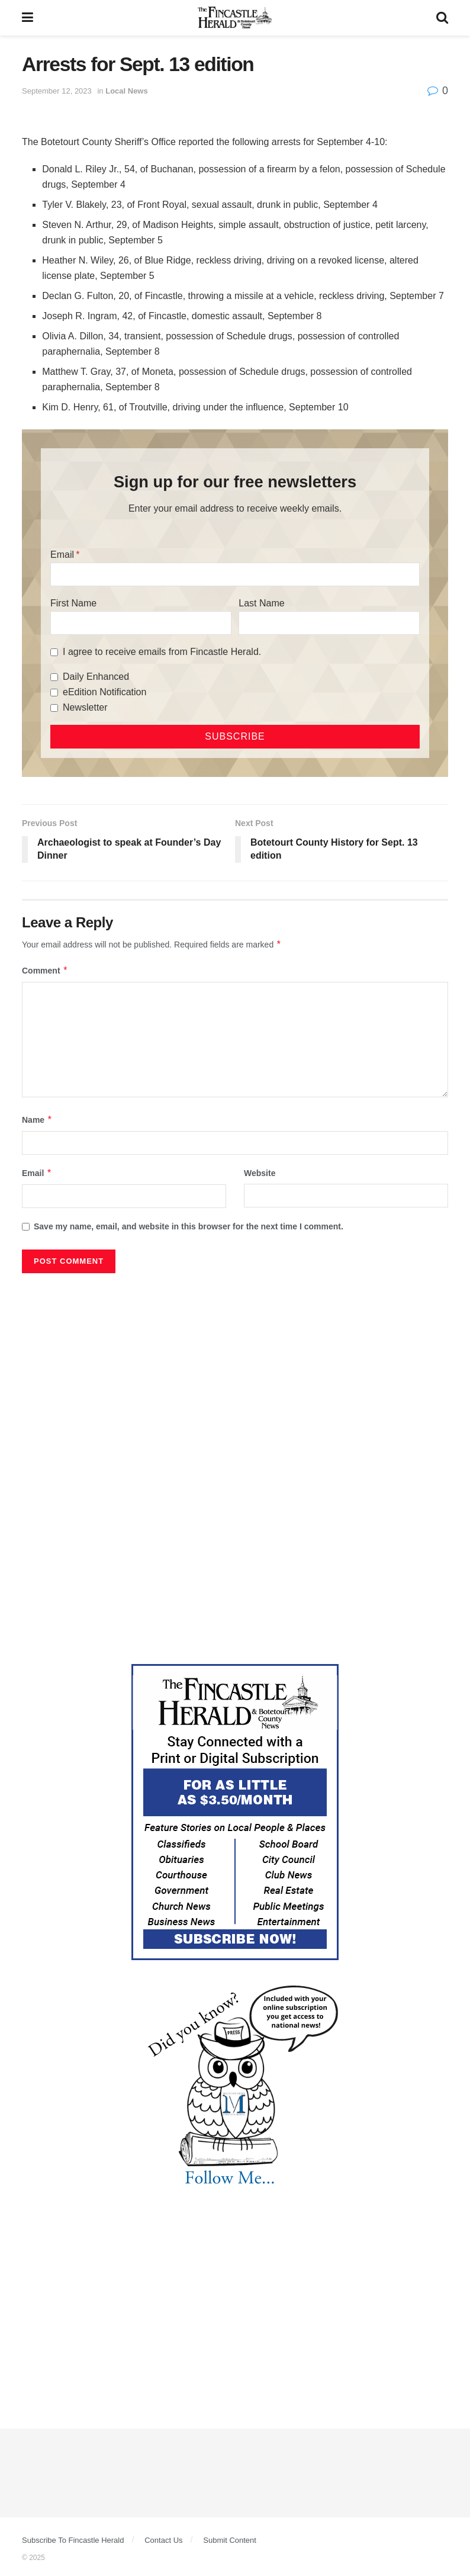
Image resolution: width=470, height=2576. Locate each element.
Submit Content (229, 2540)
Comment (45, 970)
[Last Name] (329, 623)
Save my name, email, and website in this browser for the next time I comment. (188, 1226)
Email (62, 555)
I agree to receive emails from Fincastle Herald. (162, 652)
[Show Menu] (27, 18)
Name (37, 1119)
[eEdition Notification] (54, 692)
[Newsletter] (54, 708)
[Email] (235, 574)
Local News (126, 90)
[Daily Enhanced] (54, 677)
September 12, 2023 (57, 90)
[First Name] (140, 623)
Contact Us (163, 2540)
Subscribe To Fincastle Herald (73, 2540)
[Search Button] (442, 18)
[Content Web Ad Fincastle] (235, 1811)
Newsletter (85, 707)
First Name (73, 603)
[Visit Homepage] (235, 18)
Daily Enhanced (96, 677)
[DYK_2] (235, 2086)
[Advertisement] (235, 1368)
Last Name (261, 603)
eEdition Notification (104, 692)
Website (259, 1173)
